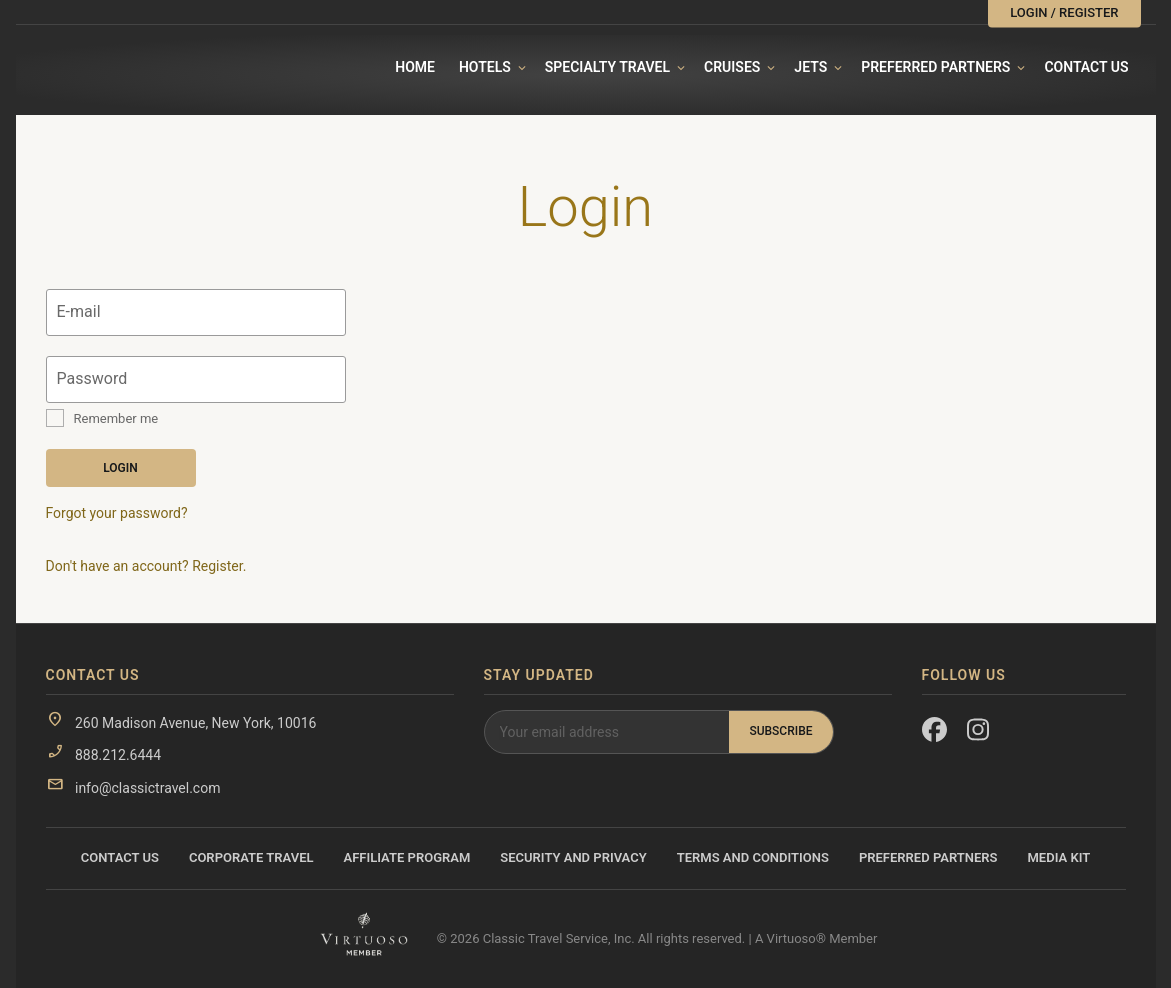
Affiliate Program (407, 857)
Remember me (116, 418)
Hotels (485, 67)
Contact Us (1086, 67)
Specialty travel (607, 67)
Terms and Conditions (753, 857)
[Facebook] (934, 734)
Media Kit (1058, 857)
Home (415, 67)
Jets (810, 67)
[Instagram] (979, 734)
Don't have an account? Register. (146, 566)
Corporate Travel (251, 857)
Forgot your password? (117, 513)
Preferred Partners (935, 67)
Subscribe (780, 731)
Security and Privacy (573, 857)
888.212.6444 (118, 755)
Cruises (732, 67)
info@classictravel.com (147, 788)
